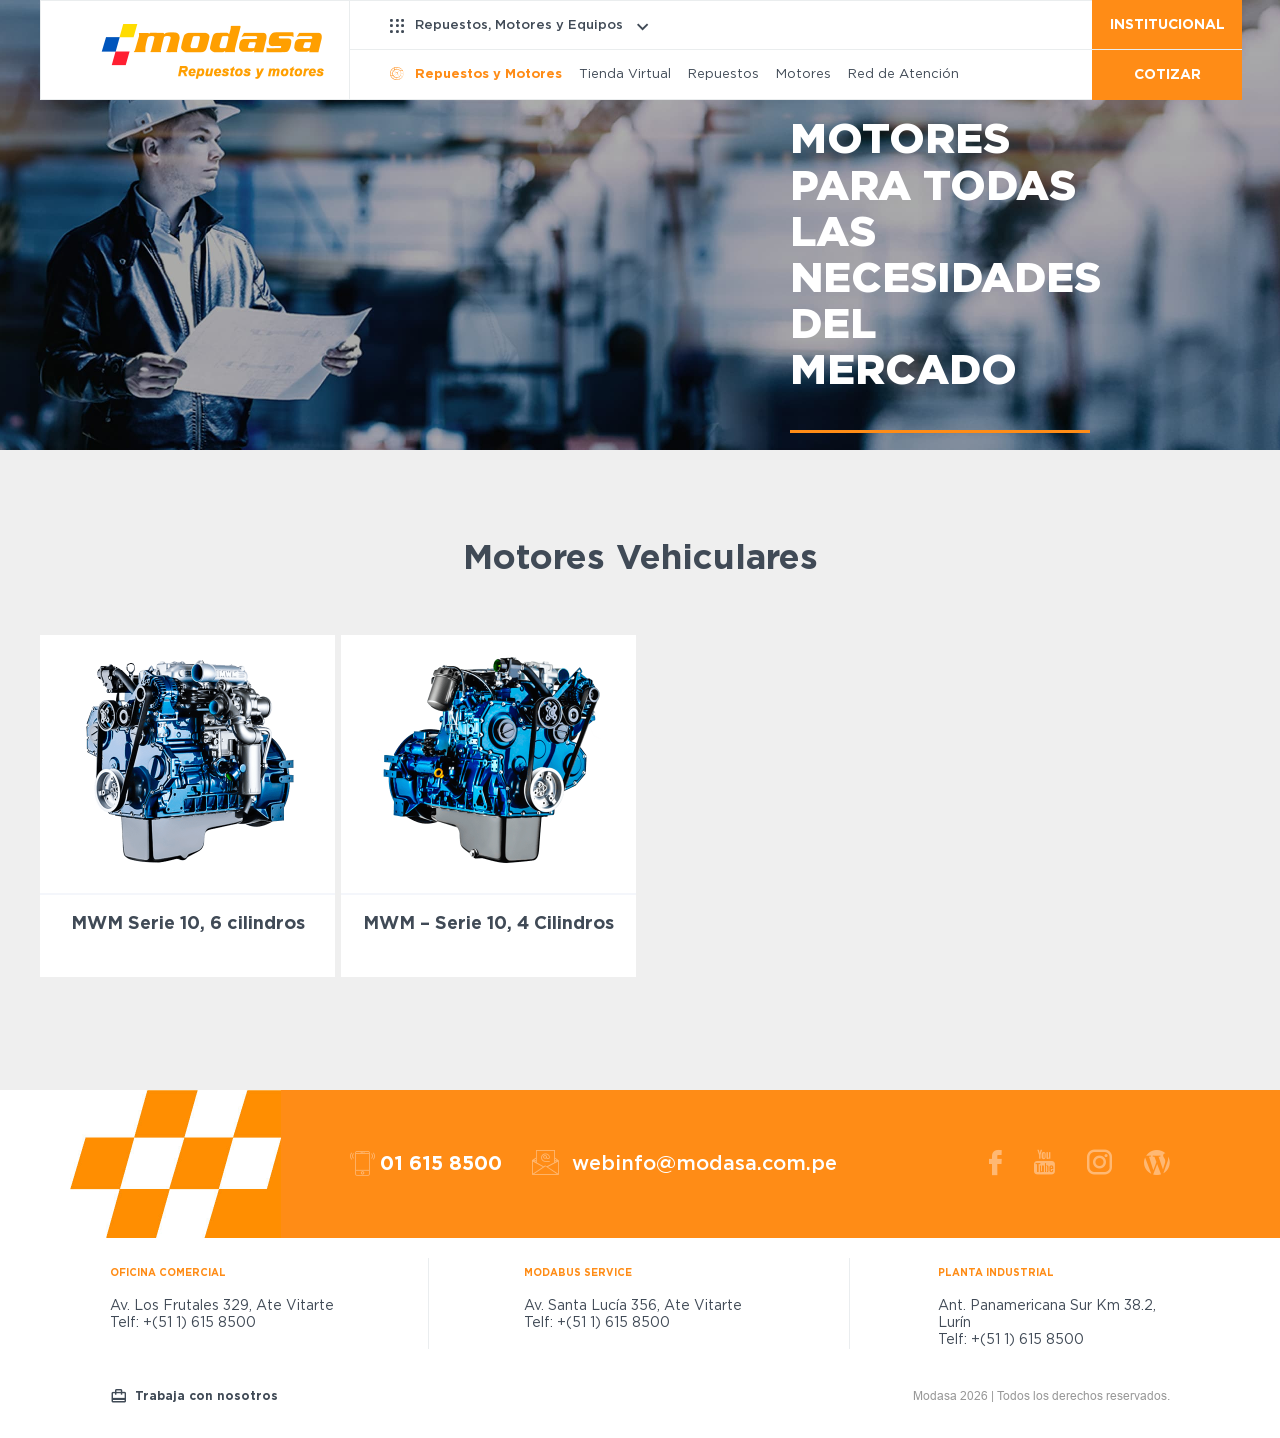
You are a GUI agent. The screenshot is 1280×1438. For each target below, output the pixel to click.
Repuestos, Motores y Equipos (519, 25)
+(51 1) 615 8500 (199, 1323)
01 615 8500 (441, 1164)
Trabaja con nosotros (206, 1396)
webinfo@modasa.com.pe (704, 1164)
